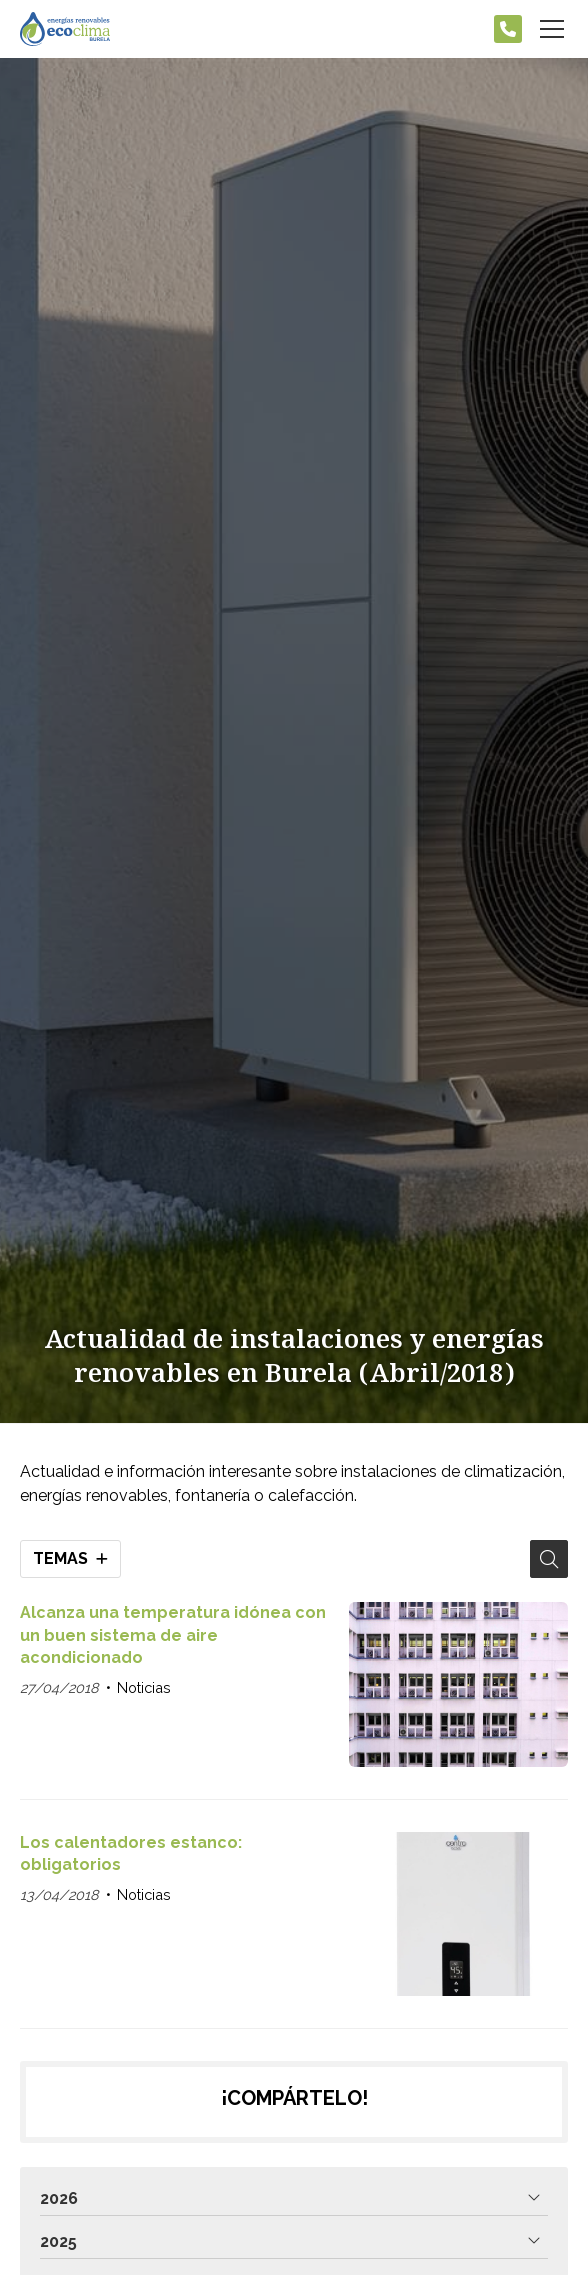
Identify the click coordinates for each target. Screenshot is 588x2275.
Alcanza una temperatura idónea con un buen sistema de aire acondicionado (173, 1635)
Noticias (144, 1687)
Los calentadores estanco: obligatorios (131, 1853)
